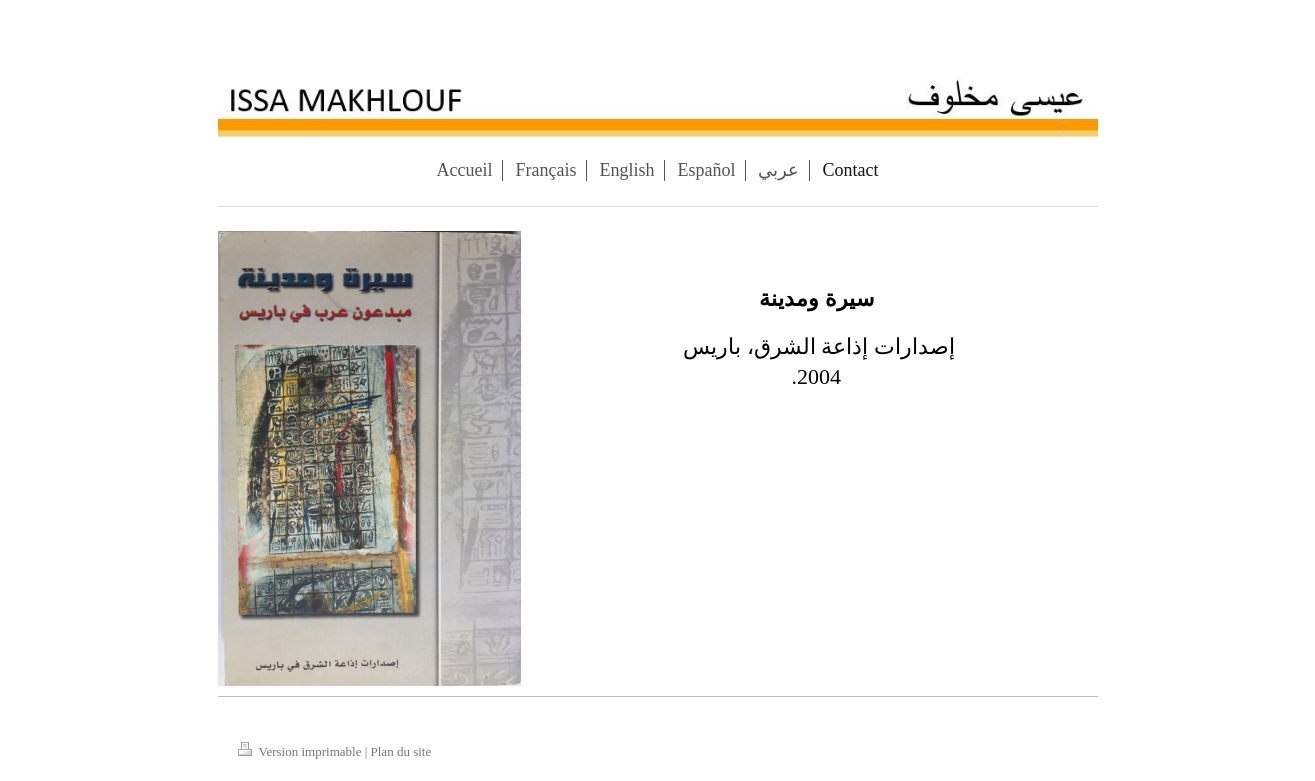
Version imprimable (301, 751)
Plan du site (401, 751)
